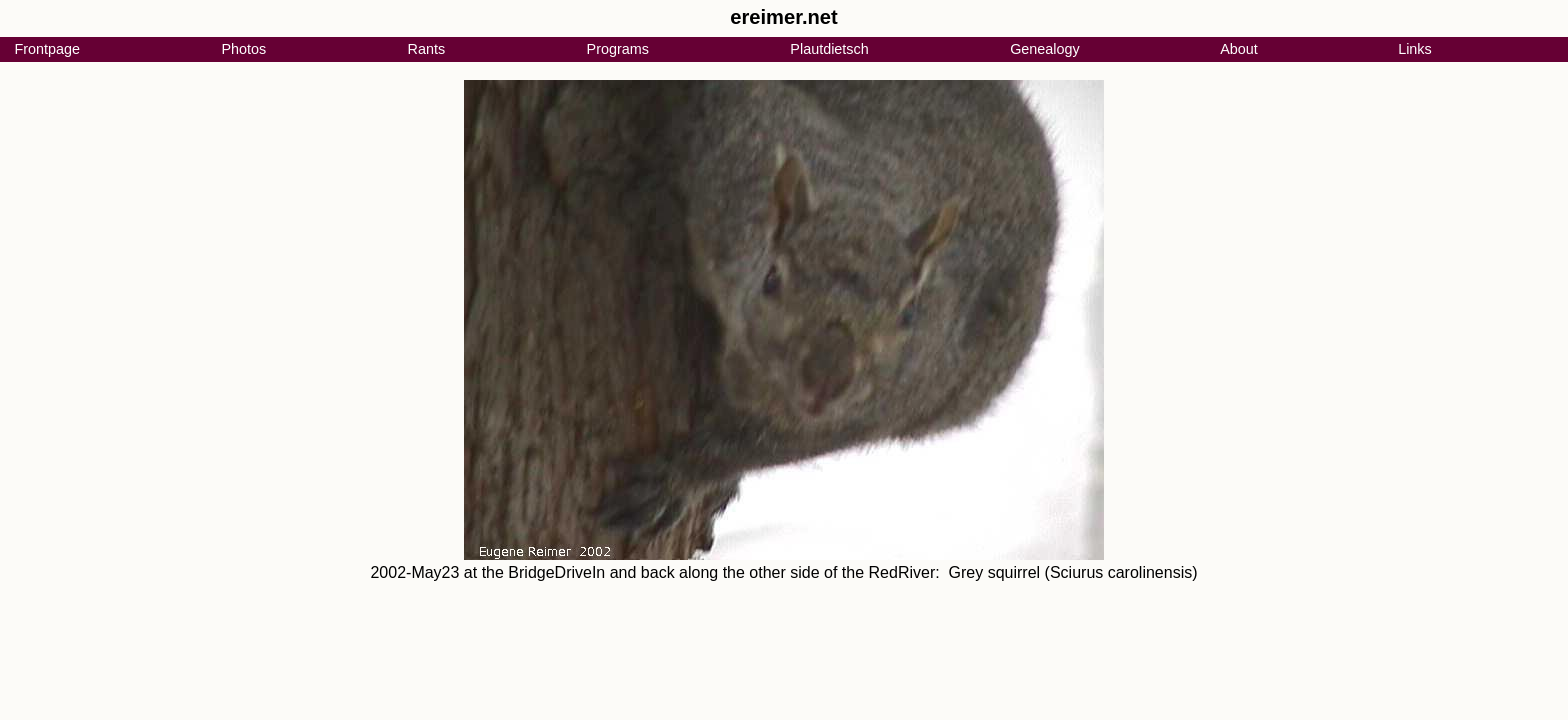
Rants (427, 49)
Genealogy (1045, 49)
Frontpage (47, 49)
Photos (243, 49)
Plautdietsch (829, 49)
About (1239, 49)
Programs (618, 49)
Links (1415, 49)
